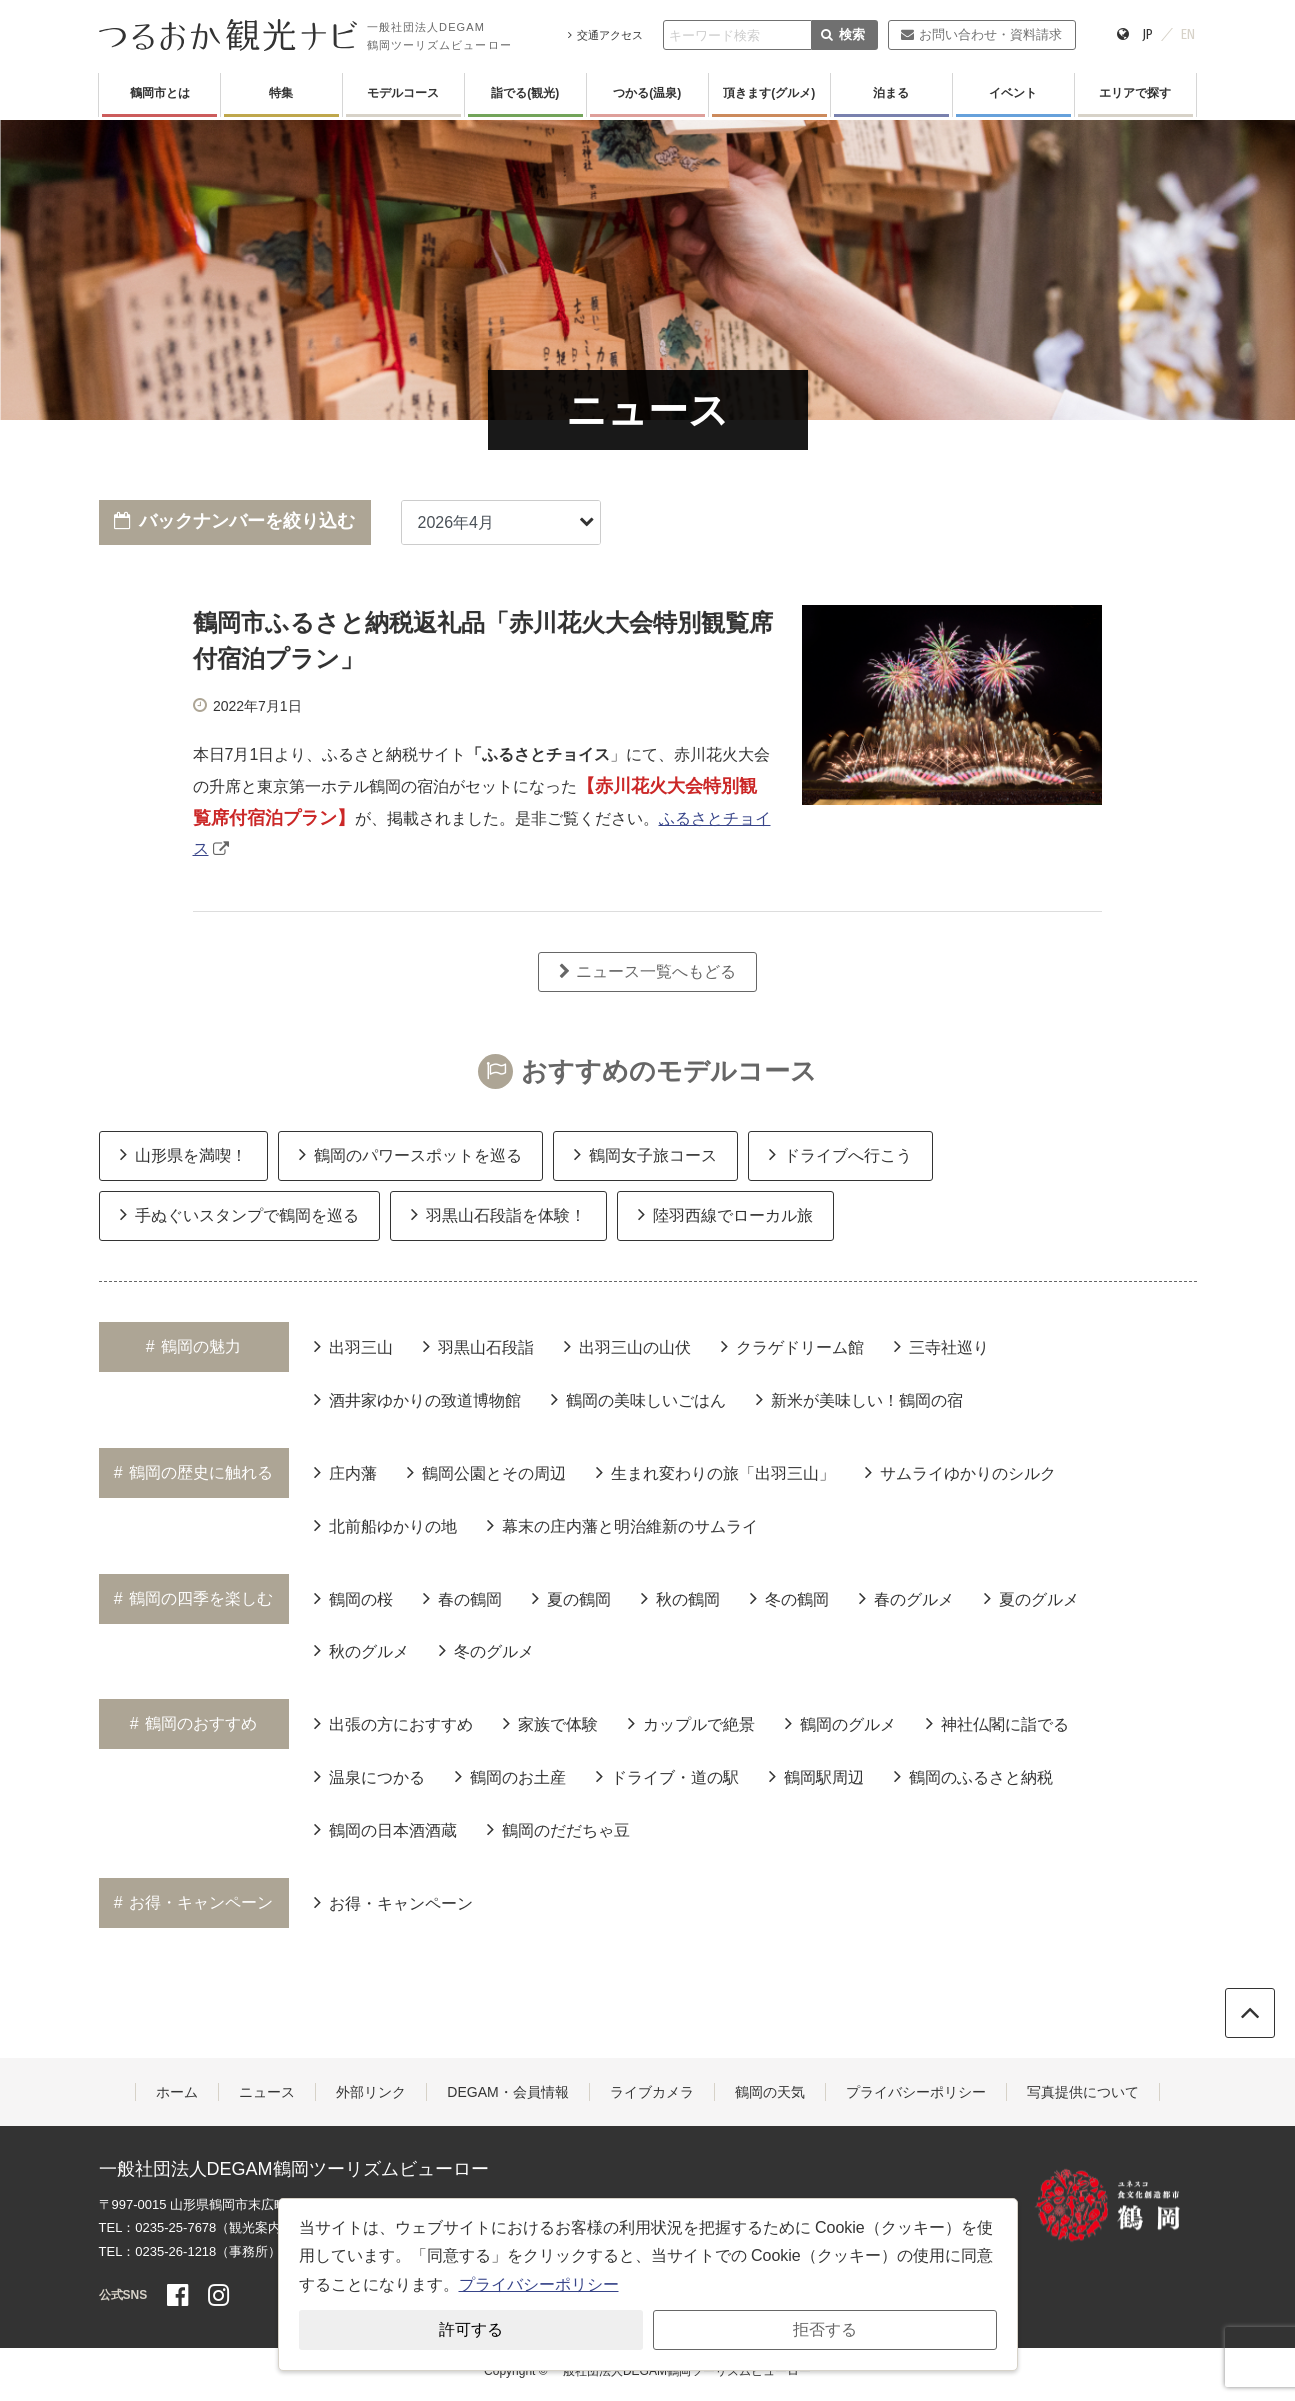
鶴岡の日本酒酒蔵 (385, 1829)
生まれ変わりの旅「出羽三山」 (715, 1472)
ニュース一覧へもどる (647, 971)
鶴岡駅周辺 (816, 1776)
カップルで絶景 (691, 1723)
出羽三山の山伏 (627, 1346)
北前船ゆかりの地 (385, 1525)
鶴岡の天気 (770, 2092)
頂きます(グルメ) (769, 93)
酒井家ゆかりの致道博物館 (417, 1399)
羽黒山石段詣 (478, 1346)
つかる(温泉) (647, 93)
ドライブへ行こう (840, 1154)
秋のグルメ (361, 1650)
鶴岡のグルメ (840, 1723)
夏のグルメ (1031, 1598)
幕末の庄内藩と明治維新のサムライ (622, 1525)
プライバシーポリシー (916, 2092)
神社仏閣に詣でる (997, 1723)
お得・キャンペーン (393, 1902)
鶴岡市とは (160, 93)
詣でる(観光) (525, 93)
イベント (1013, 93)
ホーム (177, 2092)
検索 (842, 34)
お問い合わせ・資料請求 (981, 34)
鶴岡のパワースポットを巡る (410, 1154)
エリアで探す (1135, 93)
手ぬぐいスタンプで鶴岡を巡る (239, 1214)
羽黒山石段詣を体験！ (498, 1214)
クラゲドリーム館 (792, 1346)
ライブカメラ (652, 2092)
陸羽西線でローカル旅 (725, 1214)
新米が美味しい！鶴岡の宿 (859, 1399)
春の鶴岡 (462, 1598)
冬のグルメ (486, 1650)
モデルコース (403, 93)
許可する (471, 2329)
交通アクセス (605, 35)
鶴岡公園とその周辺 (486, 1472)
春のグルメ (906, 1598)
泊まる (891, 93)
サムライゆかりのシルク (960, 1472)
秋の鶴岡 (680, 1598)
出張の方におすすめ (393, 1723)
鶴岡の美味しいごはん (638, 1399)
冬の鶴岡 (789, 1598)
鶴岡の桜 (353, 1598)
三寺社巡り (941, 1346)
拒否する (825, 2329)
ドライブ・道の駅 (667, 1776)
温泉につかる (369, 1776)
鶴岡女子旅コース (645, 1154)
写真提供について (1083, 2092)
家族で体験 (550, 1723)
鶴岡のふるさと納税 (973, 1776)
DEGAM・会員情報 (507, 2092)
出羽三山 (353, 1346)
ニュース (267, 2092)
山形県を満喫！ (183, 1154)
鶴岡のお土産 (510, 1776)
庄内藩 (345, 1472)
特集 (281, 93)
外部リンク (371, 2092)
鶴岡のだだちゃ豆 (558, 1829)
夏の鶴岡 (571, 1598)
